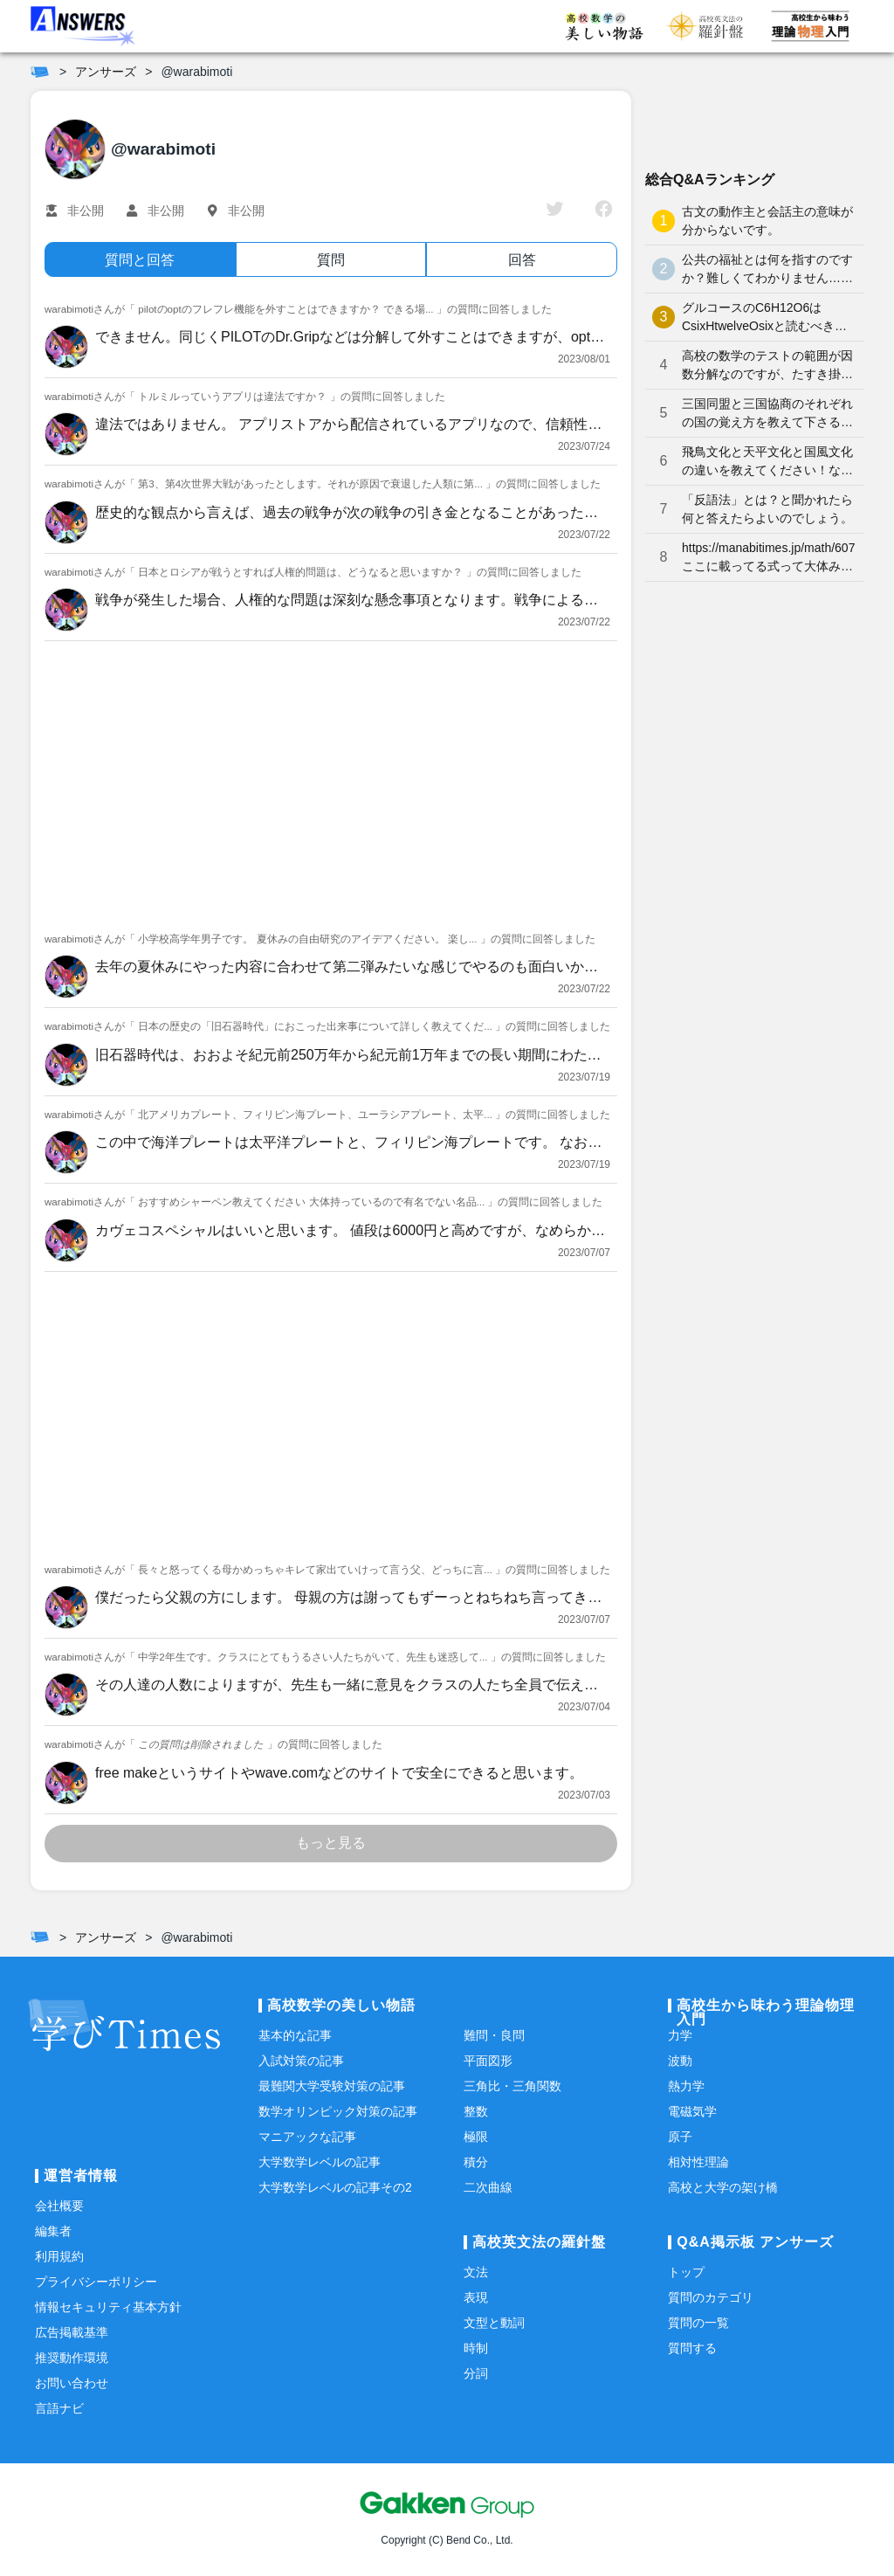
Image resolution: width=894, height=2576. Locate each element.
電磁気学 (692, 2111)
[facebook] (604, 211)
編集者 (53, 2231)
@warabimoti (196, 72)
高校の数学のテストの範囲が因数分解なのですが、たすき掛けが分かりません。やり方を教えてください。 (767, 366)
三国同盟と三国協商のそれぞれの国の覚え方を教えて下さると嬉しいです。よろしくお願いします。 (767, 414)
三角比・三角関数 (512, 2086)
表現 (476, 2297)
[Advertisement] (331, 781)
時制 (476, 2348)
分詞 (476, 2373)
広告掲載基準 (71, 2332)
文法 (476, 2272)
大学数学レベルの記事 (319, 2162)
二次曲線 (488, 2187)
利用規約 (59, 2256)
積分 (476, 2162)
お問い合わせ (71, 2383)
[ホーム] (40, 71)
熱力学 (686, 2086)
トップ (686, 2272)
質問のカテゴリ (710, 2297)
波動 (680, 2061)
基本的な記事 (295, 2035)
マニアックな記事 (307, 2137)
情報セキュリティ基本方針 (108, 2307)
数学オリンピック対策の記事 (337, 2111)
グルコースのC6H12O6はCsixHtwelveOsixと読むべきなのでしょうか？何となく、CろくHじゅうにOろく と (765, 317)
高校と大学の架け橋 (723, 2187)
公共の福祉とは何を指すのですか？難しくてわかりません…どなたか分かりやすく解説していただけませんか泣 (767, 269)
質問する (692, 2348)
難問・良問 (494, 2035)
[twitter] (555, 211)
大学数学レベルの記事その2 (335, 2187)
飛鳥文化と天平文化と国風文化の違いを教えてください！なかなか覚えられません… (767, 462)
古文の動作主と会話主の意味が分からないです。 (767, 220)
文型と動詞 (494, 2323)
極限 (476, 2137)
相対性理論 (698, 2162)
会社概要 (59, 2206)
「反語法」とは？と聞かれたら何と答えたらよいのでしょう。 (767, 509)
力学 (680, 2035)
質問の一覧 (698, 2323)
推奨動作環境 (71, 2358)
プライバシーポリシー (96, 2282)
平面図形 (488, 2061)
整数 (476, 2111)
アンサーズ (105, 72)
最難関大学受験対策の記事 (331, 2086)
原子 (680, 2137)
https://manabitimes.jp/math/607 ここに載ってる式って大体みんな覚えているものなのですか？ (768, 558)
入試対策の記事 (301, 2061)
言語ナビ (59, 2408)
